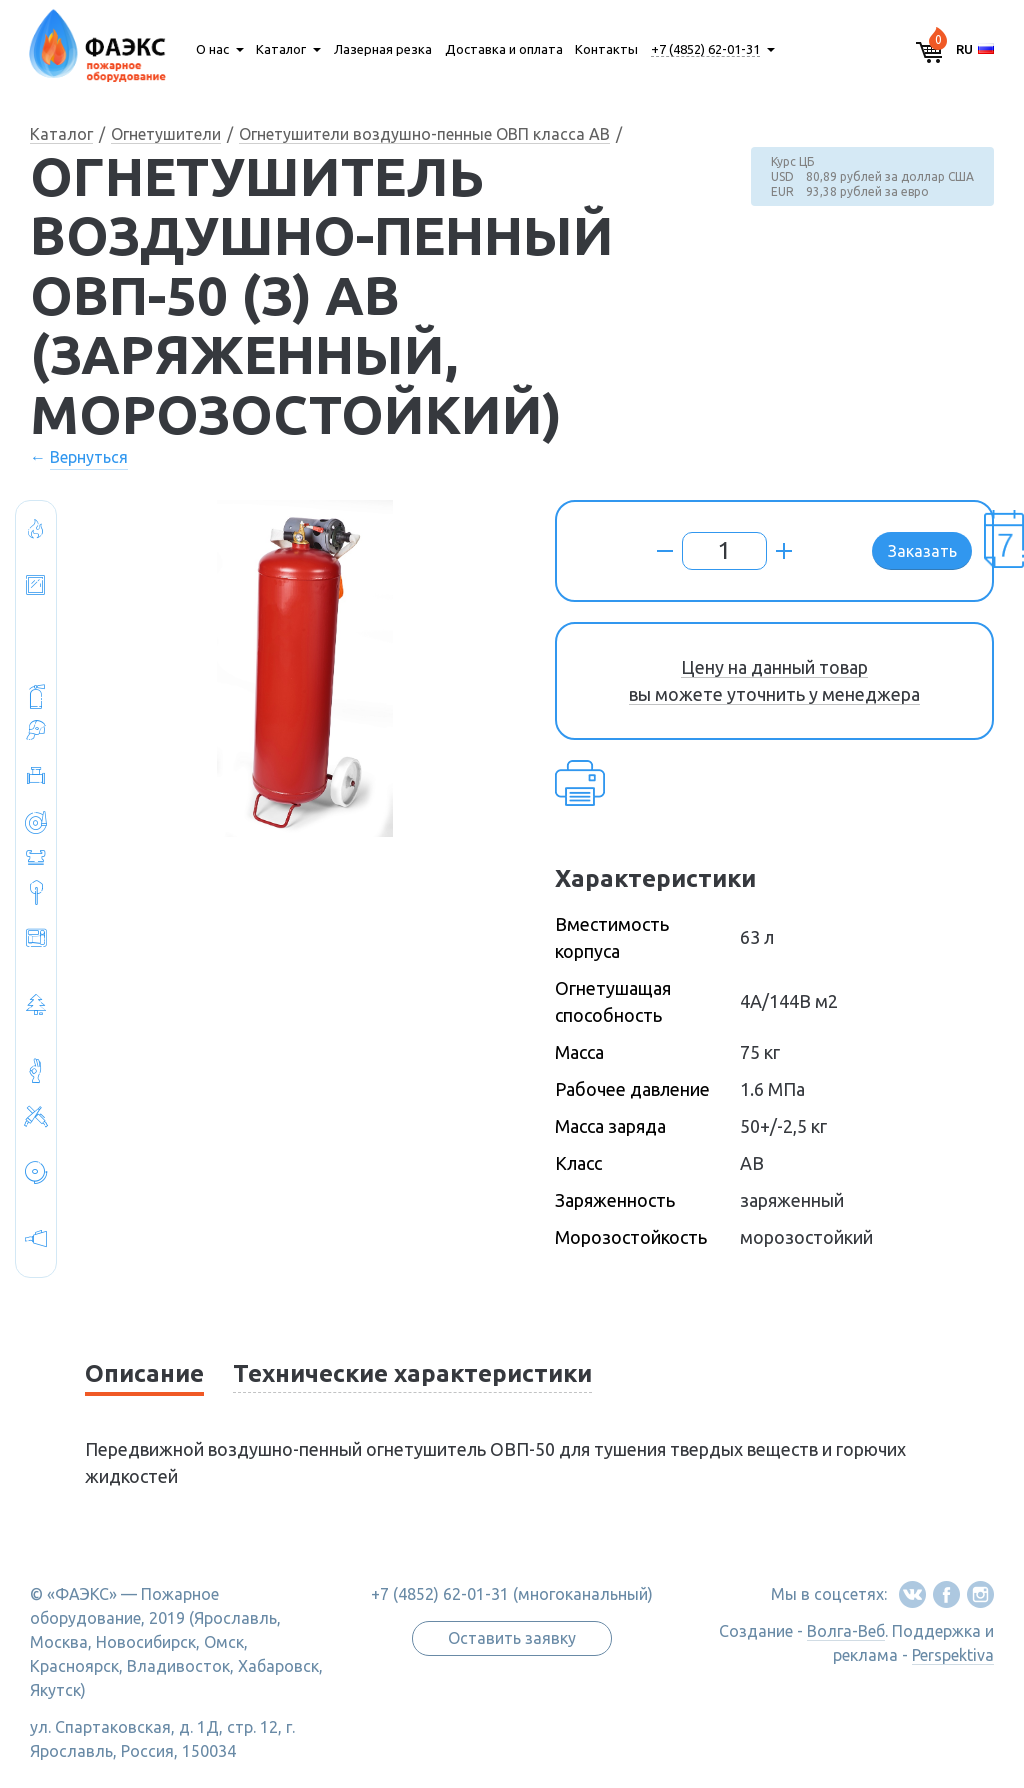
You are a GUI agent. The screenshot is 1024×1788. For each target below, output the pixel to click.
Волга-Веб (846, 1631)
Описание (144, 1373)
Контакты (606, 49)
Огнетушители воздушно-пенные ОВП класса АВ (424, 134)
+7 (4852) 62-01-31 (705, 49)
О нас (212, 49)
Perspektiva (953, 1655)
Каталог (281, 49)
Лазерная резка (383, 49)
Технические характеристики (412, 1373)
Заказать (922, 551)
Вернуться (89, 457)
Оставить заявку (512, 1638)
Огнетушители (166, 134)
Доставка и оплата (504, 49)
